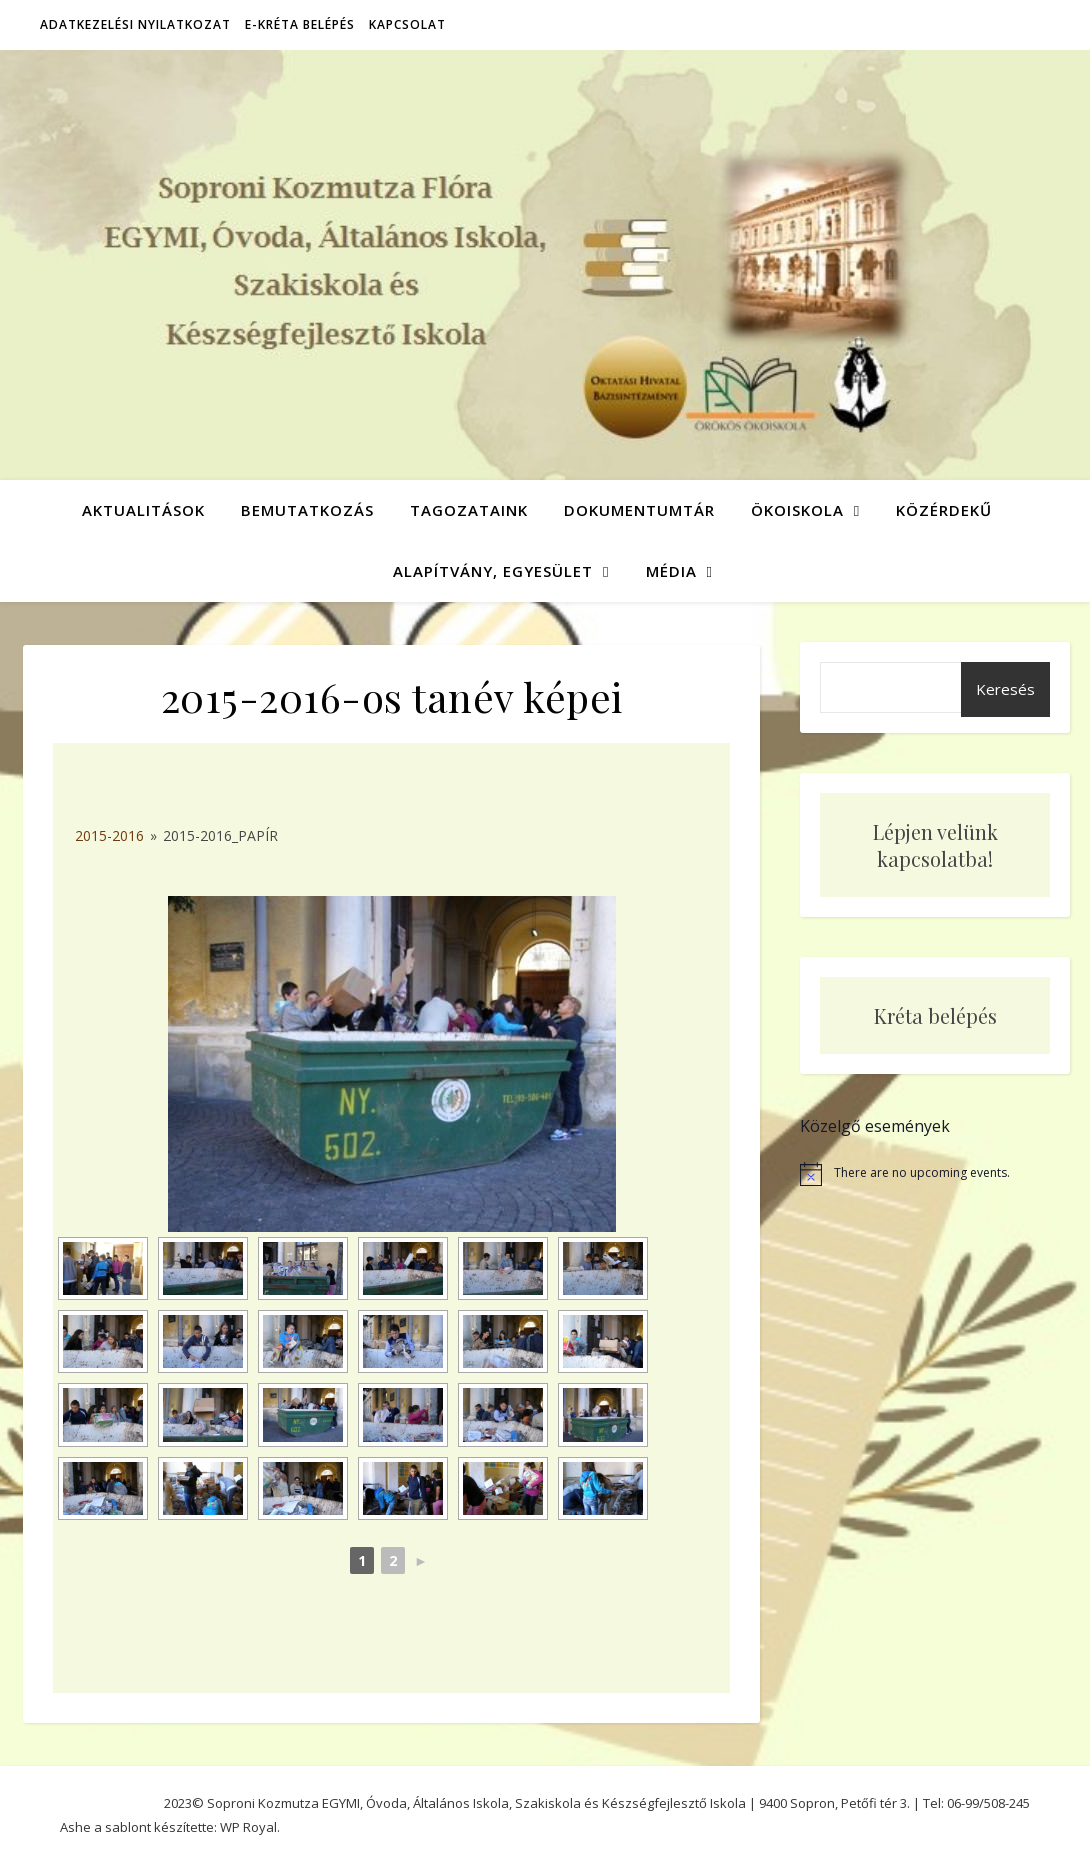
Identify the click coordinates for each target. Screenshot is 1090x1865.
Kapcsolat (407, 24)
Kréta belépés (935, 1015)
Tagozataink (469, 510)
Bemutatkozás (307, 510)
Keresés (1005, 689)
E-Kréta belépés (300, 24)
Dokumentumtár (639, 510)
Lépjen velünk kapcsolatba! (935, 845)
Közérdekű (944, 510)
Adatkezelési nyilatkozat (135, 24)
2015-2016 (109, 835)
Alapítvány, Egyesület (493, 571)
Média (671, 571)
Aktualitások (143, 510)
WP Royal (248, 1827)
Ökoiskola (797, 510)
